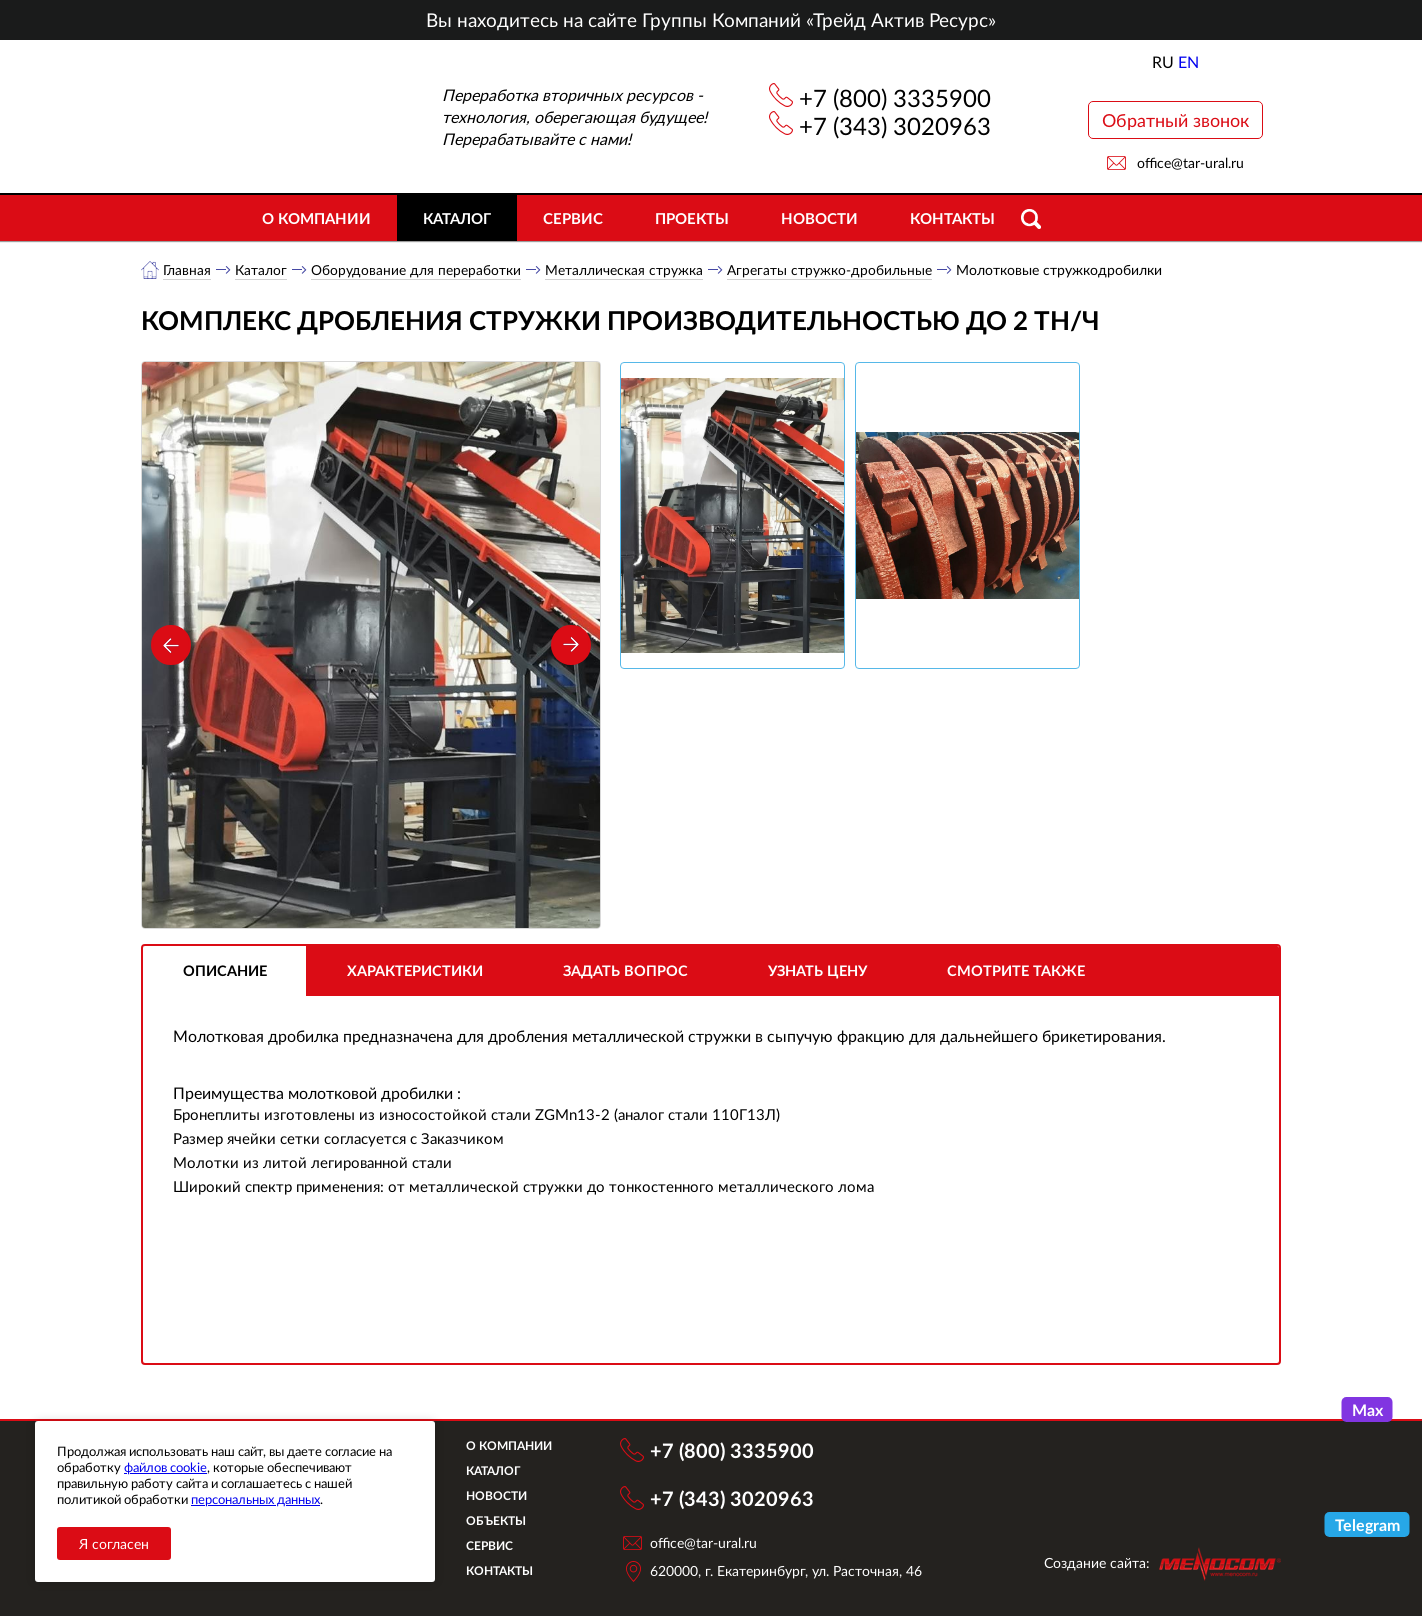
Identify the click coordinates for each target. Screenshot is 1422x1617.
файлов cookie (165, 1467)
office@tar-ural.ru (1190, 162)
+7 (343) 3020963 (895, 125)
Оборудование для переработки (417, 269)
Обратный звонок (1175, 120)
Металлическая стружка (625, 269)
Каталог (457, 218)
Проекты (692, 218)
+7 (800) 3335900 (895, 97)
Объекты (505, 1521)
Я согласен (114, 1543)
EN (1188, 61)
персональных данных (255, 1499)
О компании (316, 218)
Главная (187, 269)
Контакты (952, 218)
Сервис (573, 218)
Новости (819, 218)
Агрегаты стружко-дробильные (830, 269)
